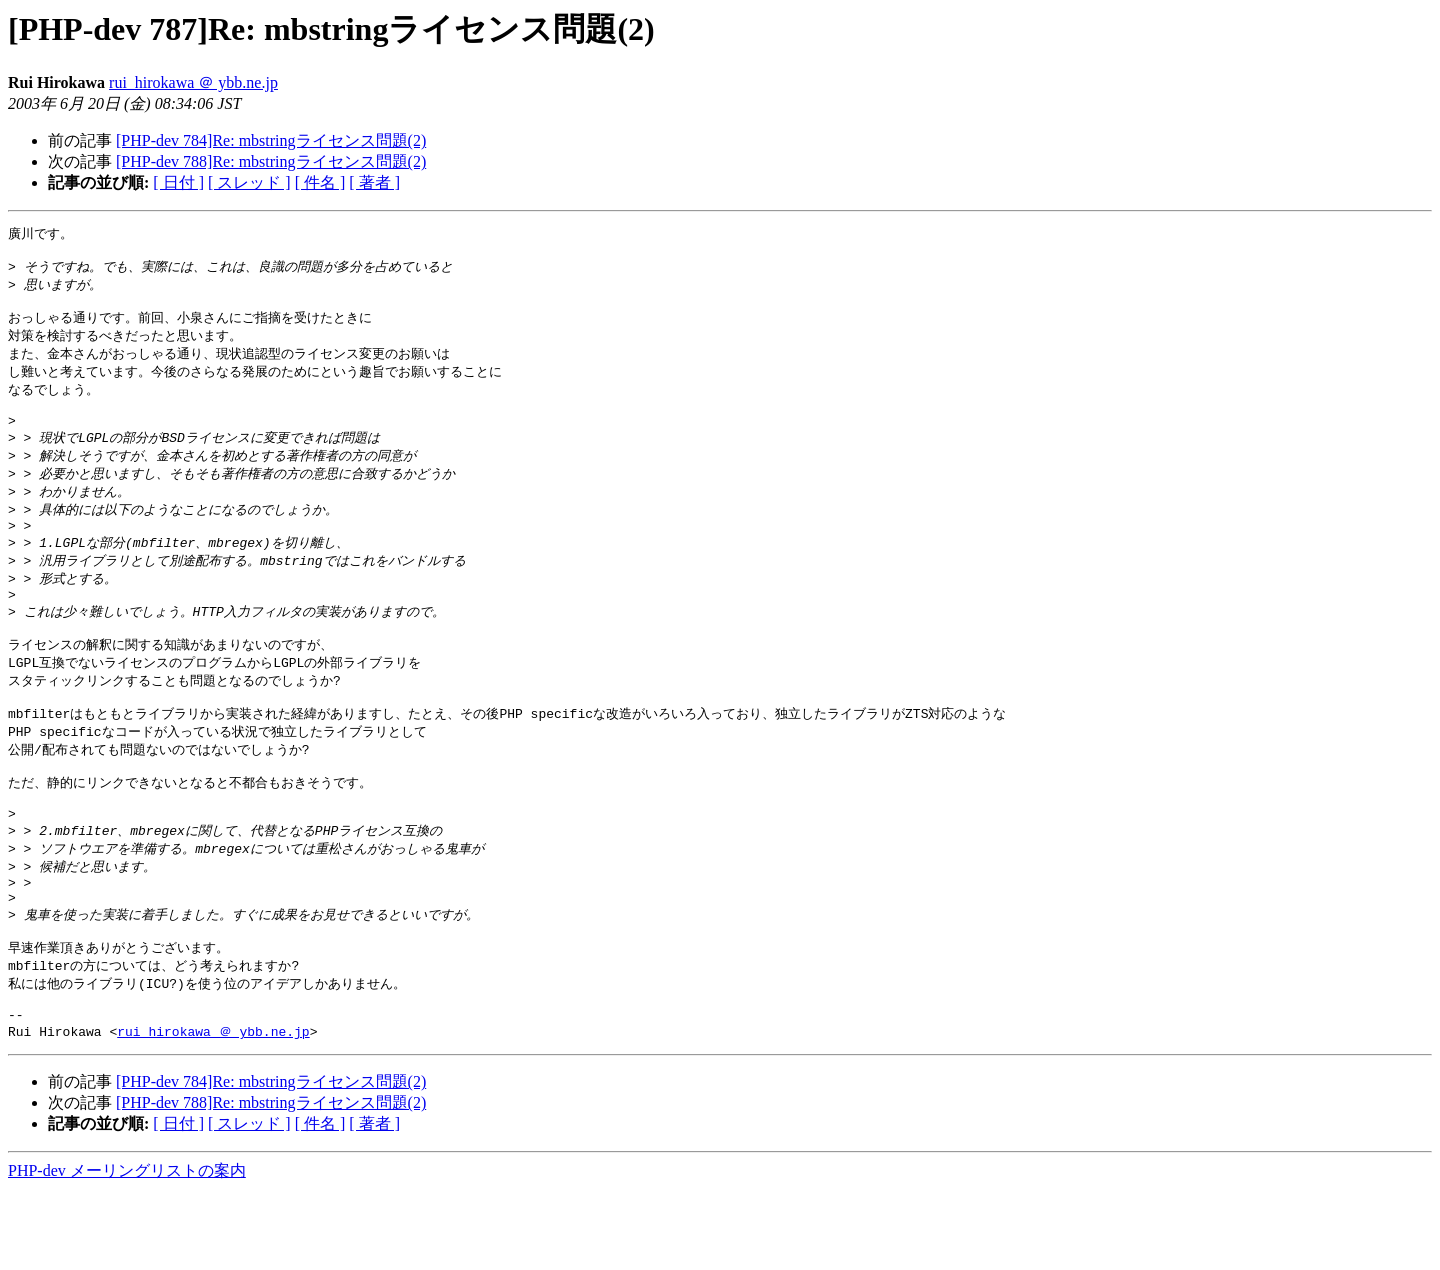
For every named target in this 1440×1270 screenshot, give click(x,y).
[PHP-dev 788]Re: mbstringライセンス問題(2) (271, 161)
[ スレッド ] (249, 182)
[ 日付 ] (178, 182)
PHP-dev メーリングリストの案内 (127, 1250)
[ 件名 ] (320, 182)
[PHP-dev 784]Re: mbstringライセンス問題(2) (271, 140)
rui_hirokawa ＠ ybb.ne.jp (193, 82)
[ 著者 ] (374, 182)
